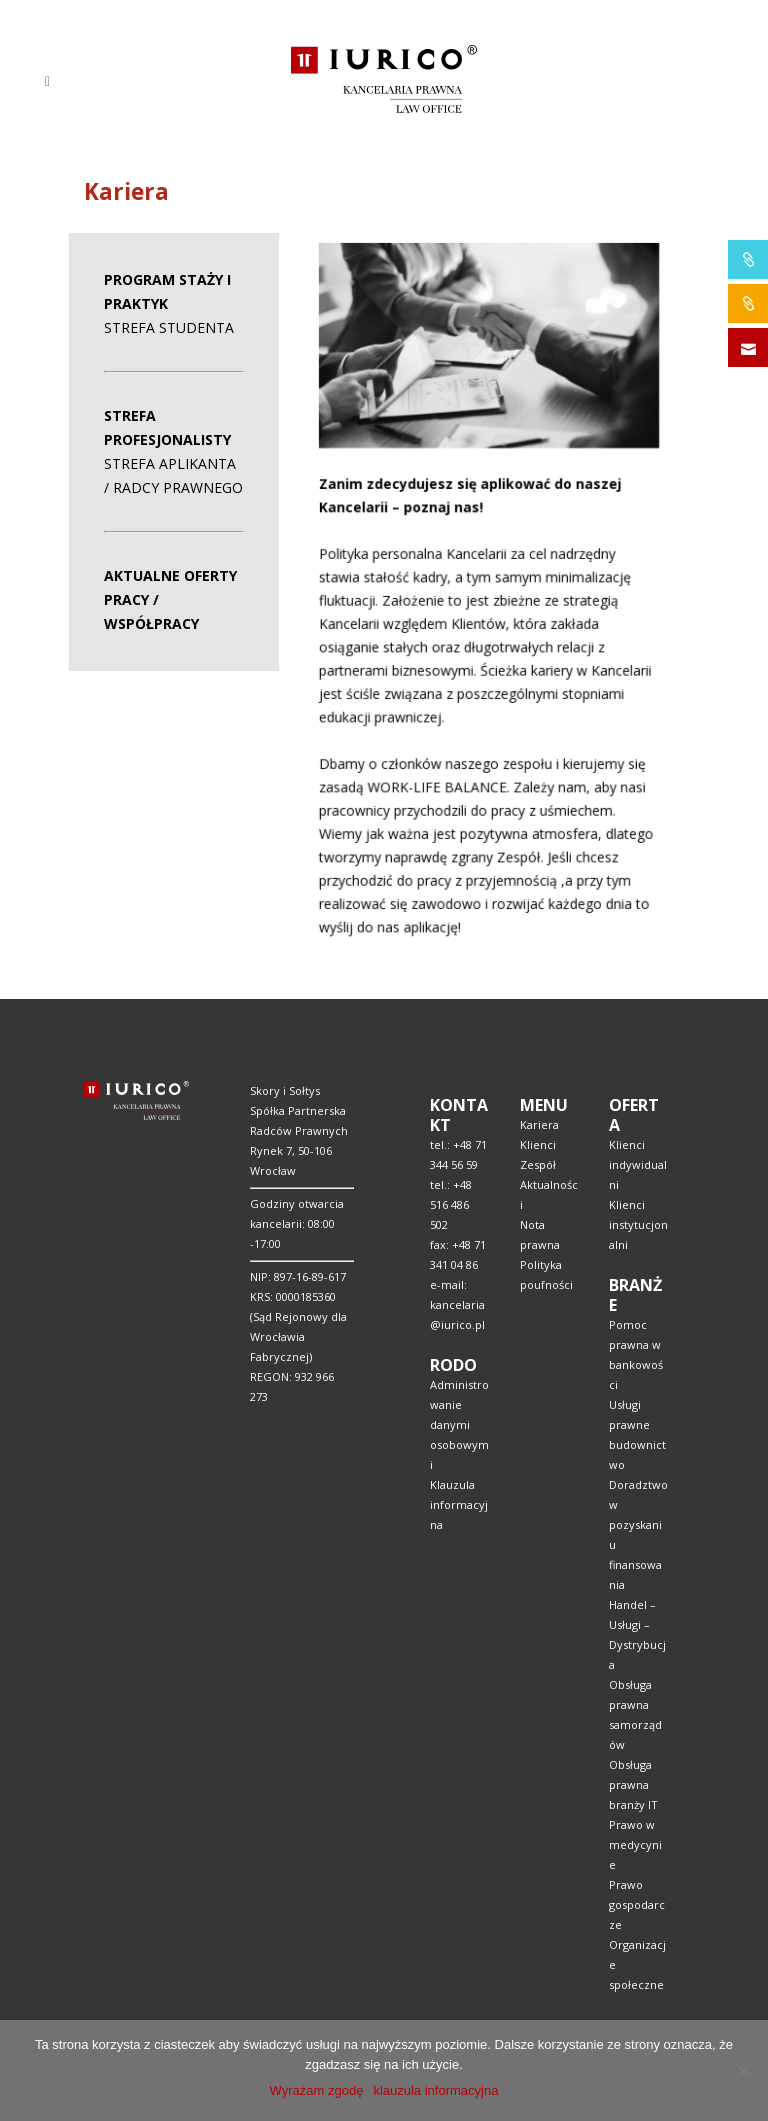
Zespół (538, 1164)
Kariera (539, 1124)
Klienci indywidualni (638, 1164)
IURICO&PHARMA (748, 259)
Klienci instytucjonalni (638, 1224)
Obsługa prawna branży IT (633, 1784)
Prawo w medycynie (635, 1844)
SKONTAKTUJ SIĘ (748, 347)
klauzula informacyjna (435, 2090)
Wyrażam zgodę (317, 2090)
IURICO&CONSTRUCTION (748, 303)
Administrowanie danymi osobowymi (459, 1424)
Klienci (538, 1144)
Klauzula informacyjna (459, 1504)
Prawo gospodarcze (637, 1904)
